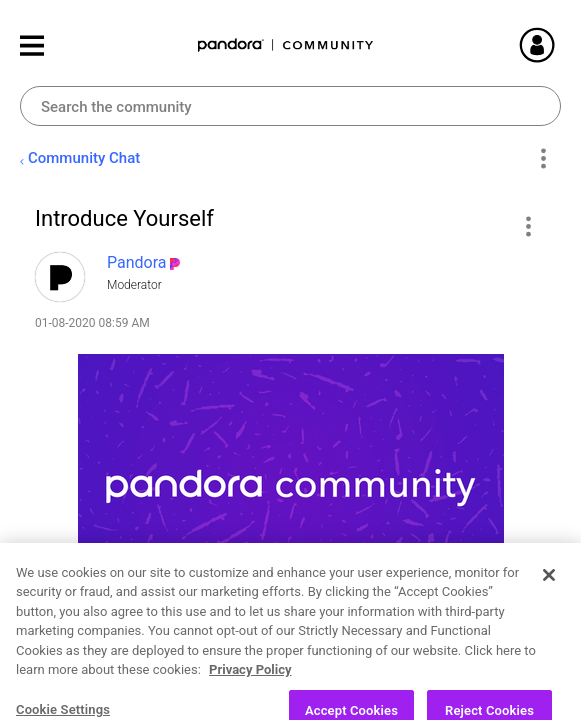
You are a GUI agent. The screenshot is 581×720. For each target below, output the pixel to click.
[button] (527, 226)
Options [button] (542, 159)
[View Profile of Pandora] (137, 262)
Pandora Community (286, 45)
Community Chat (84, 158)
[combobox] (290, 106)
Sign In (561, 45)
